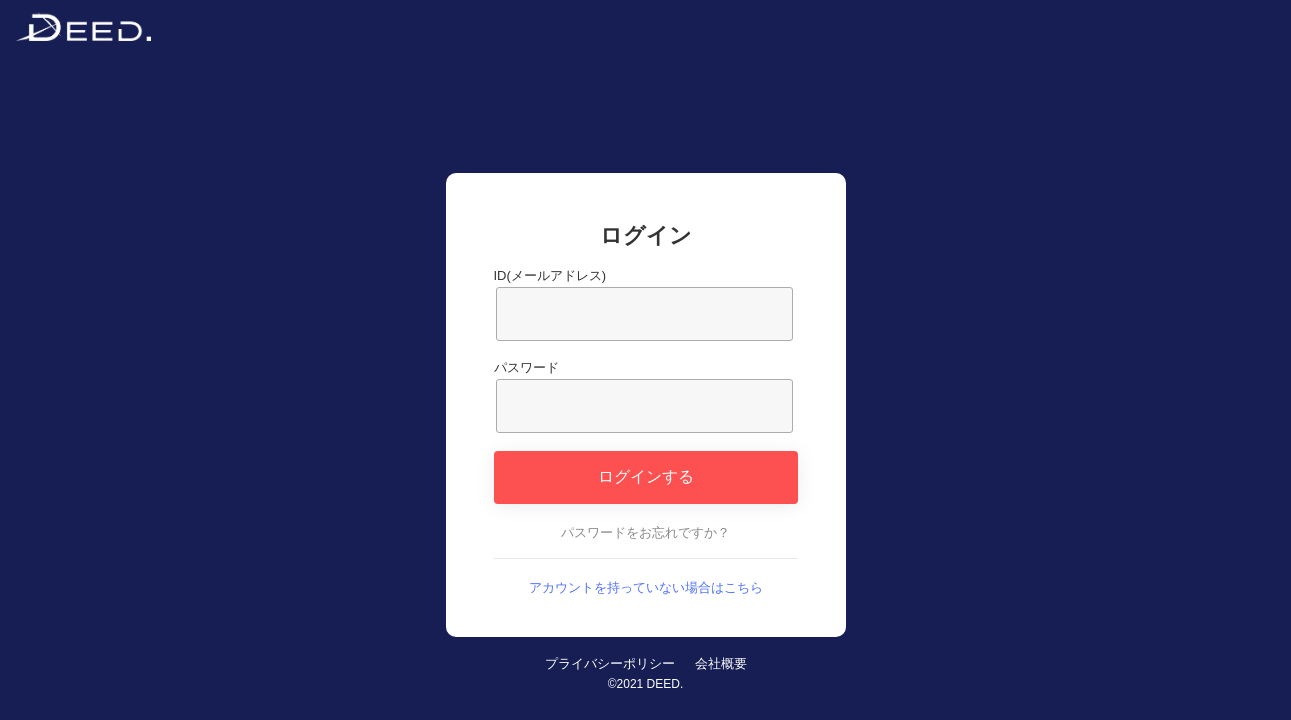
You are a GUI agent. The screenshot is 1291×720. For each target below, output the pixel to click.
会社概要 (721, 663)
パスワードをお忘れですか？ (645, 532)
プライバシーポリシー (610, 663)
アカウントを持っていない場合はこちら (646, 587)
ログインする (646, 476)
